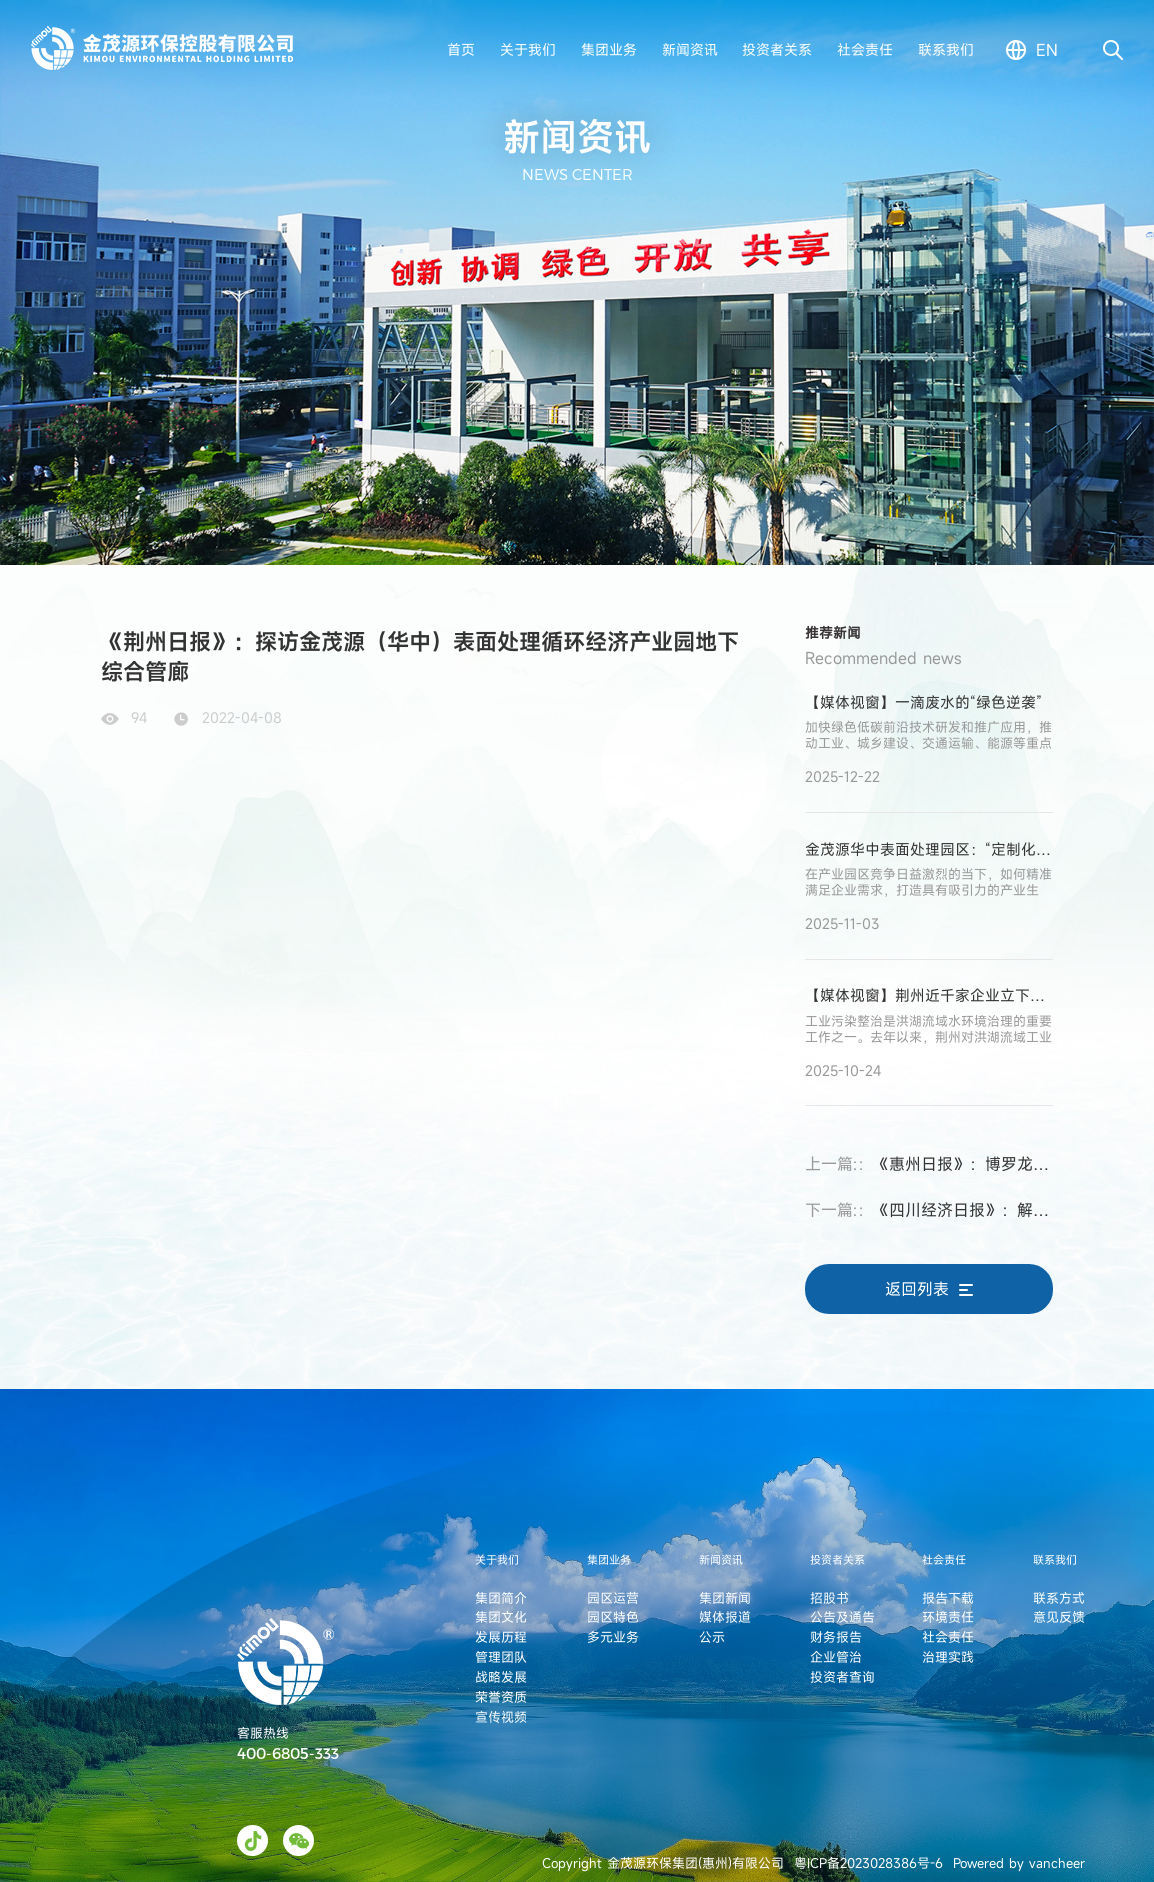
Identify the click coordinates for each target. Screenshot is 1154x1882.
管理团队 (501, 1657)
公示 (712, 1637)
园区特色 (613, 1617)
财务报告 (836, 1637)
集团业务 (609, 49)
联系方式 (1059, 1598)
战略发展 (501, 1677)
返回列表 (929, 1289)
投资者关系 (777, 49)
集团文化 (501, 1617)
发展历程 (501, 1637)
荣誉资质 (501, 1697)
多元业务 (613, 1637)
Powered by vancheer (1019, 1863)
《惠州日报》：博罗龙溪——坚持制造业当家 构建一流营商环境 (929, 1164)
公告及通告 (842, 1617)
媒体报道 (725, 1617)
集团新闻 (725, 1598)
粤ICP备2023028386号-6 (868, 1863)
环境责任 (948, 1617)
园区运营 (613, 1598)
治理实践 (948, 1657)
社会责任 (865, 49)
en (1047, 50)
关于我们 (528, 49)
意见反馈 (1059, 1617)
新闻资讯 (690, 49)
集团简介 (501, 1598)
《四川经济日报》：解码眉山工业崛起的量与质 (929, 1210)
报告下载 (948, 1598)
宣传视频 (501, 1717)
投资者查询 (842, 1677)
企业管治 (836, 1657)
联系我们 (946, 49)
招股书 (829, 1598)
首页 (461, 49)
